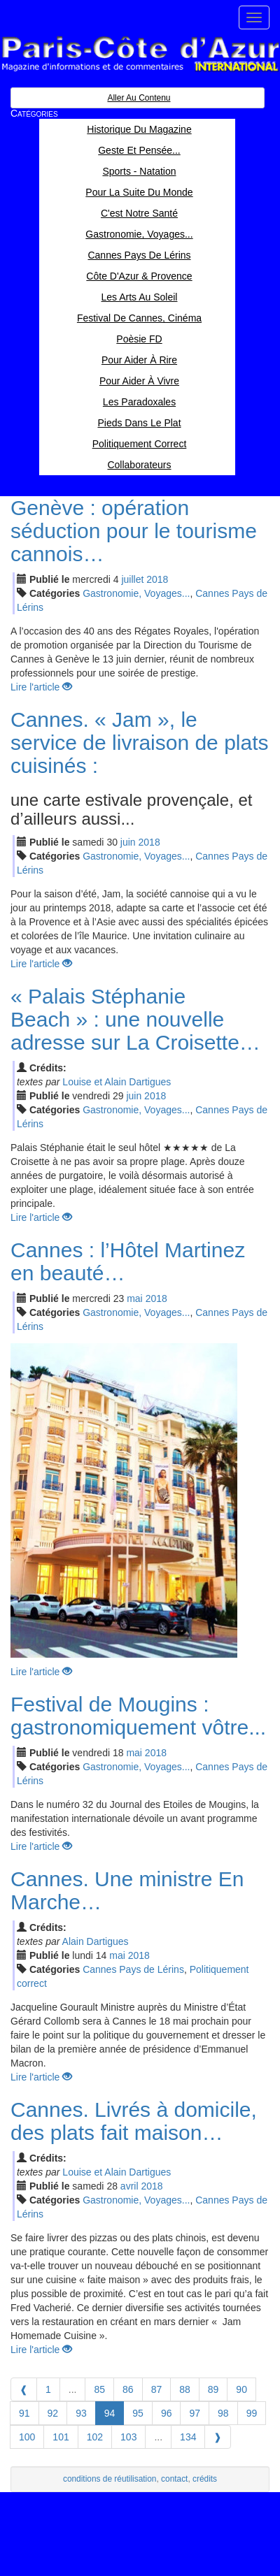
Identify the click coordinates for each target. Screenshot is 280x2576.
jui (132, 579)
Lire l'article (41, 687)
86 (128, 2389)
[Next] (217, 2437)
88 (184, 2389)
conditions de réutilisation (110, 2479)
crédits (204, 2479)
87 (156, 2389)
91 (24, 2413)
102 (95, 2437)
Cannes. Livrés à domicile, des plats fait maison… (133, 2121)
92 (53, 2413)
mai (135, 1298)
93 (81, 2413)
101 (60, 2437)
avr (129, 2186)
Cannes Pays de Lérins (133, 1969)
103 (128, 2437)
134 (188, 2437)
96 (166, 2413)
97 (194, 2413)
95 (138, 2413)
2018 (157, 579)
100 (27, 2437)
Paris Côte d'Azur (140, 54)
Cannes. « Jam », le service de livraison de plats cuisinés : (139, 742)
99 (252, 2413)
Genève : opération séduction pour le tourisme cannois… (133, 530)
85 (99, 2389)
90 (241, 2389)
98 (223, 2413)
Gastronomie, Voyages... (136, 593)
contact (174, 2479)
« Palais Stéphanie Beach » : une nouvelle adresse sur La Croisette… (135, 1019)
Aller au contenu (138, 98)
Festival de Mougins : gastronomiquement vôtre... (138, 1716)
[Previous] (23, 2389)
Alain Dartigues (95, 1941)
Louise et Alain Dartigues (116, 1081)
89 (213, 2389)
